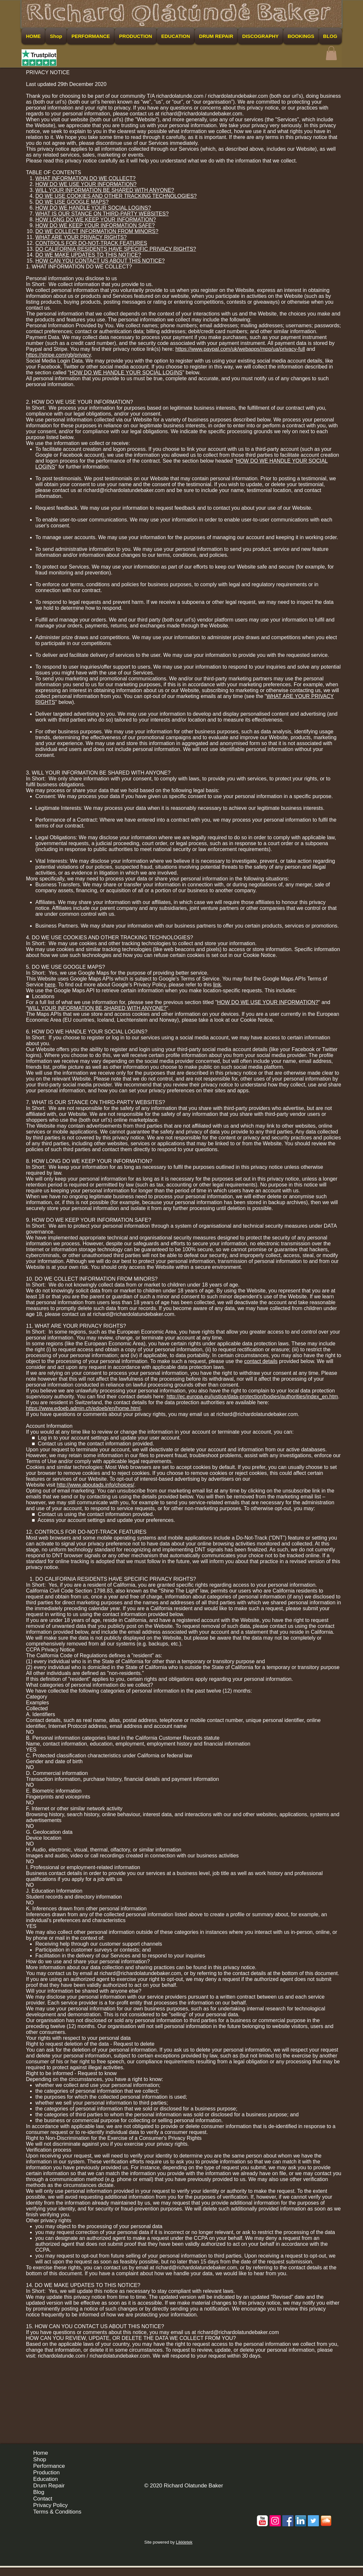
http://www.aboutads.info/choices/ (95, 1485)
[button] (331, 53)
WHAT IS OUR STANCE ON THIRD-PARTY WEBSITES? (102, 213)
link (217, 984)
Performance (49, 2466)
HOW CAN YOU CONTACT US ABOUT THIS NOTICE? (100, 261)
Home (40, 2453)
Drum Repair (49, 2485)
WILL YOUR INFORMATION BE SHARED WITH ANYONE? (104, 190)
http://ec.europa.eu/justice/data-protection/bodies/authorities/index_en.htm (252, 1396)
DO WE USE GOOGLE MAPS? (71, 202)
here (50, 984)
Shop (39, 2459)
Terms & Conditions (57, 2512)
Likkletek (184, 2542)
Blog (38, 2492)
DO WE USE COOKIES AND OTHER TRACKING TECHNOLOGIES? (116, 196)
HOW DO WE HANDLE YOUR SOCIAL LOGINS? (93, 208)
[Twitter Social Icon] (313, 2520)
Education (45, 2479)
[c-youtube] (262, 2520)
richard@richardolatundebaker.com (201, 113)
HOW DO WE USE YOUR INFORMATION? (86, 184)
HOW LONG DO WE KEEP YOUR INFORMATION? (95, 219)
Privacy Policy (50, 2505)
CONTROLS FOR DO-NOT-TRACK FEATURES (91, 243)
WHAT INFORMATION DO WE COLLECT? (85, 178)
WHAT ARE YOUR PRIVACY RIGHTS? (80, 237)
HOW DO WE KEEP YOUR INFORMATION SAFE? (95, 225)
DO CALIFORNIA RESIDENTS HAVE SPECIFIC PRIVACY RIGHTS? (115, 249)
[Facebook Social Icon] (287, 2520)
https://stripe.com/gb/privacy (58, 355)
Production (46, 2472)
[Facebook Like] (319, 2455)
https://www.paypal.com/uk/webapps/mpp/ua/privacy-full (240, 349)
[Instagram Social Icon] (275, 2520)
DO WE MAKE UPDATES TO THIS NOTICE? (88, 255)
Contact (43, 2499)
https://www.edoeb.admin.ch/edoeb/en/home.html (83, 1408)
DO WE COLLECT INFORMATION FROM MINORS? (96, 231)
